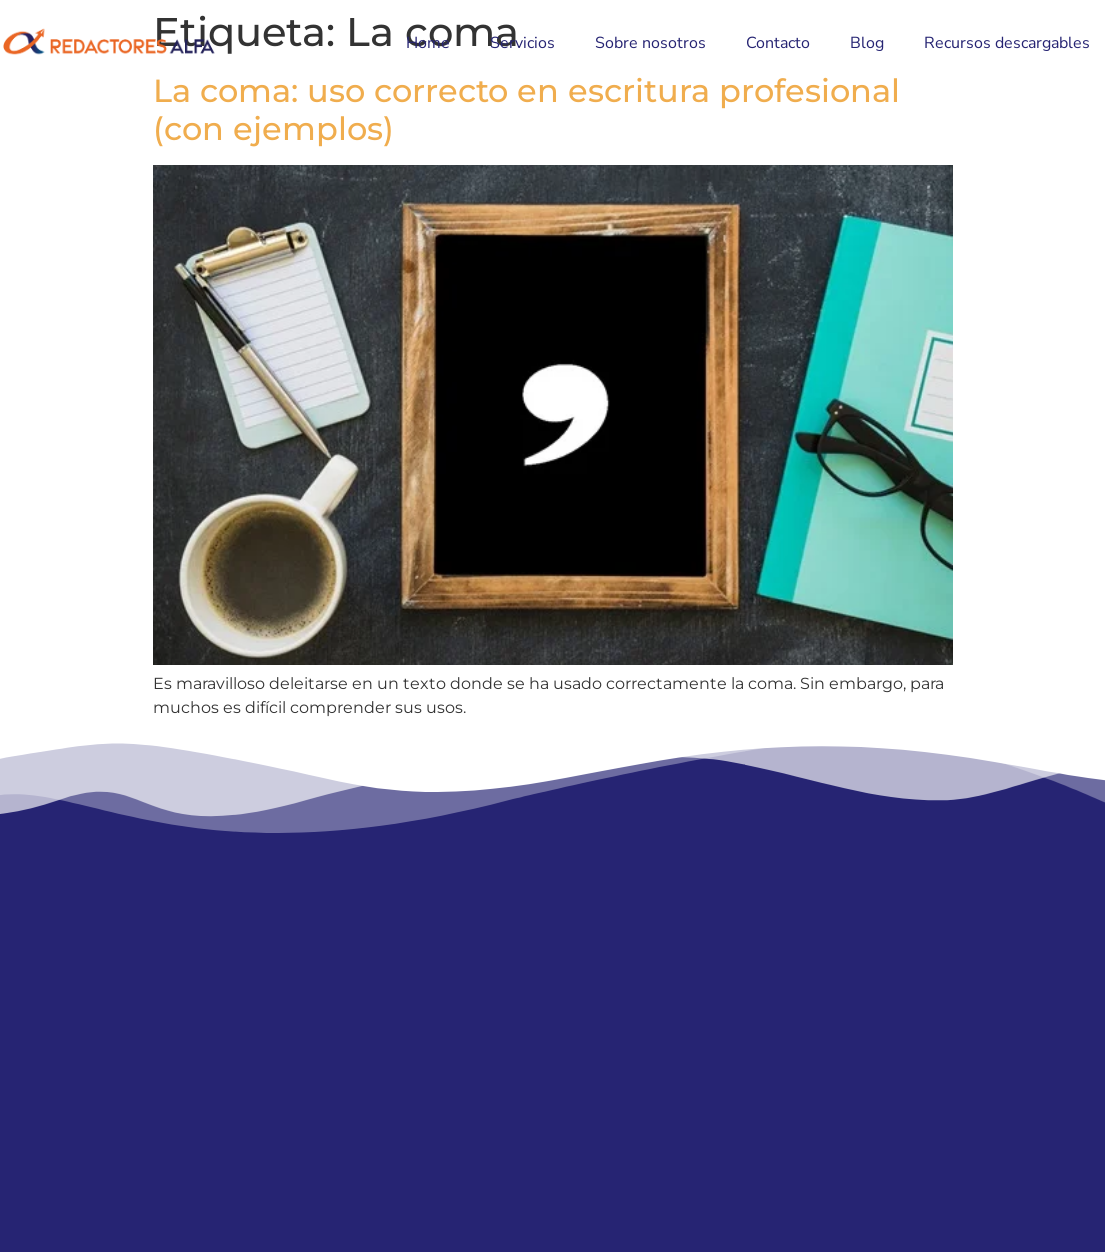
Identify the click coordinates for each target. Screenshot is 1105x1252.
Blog (867, 43)
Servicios (522, 43)
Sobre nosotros (650, 43)
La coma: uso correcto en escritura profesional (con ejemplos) (526, 109)
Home (428, 43)
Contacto (778, 43)
